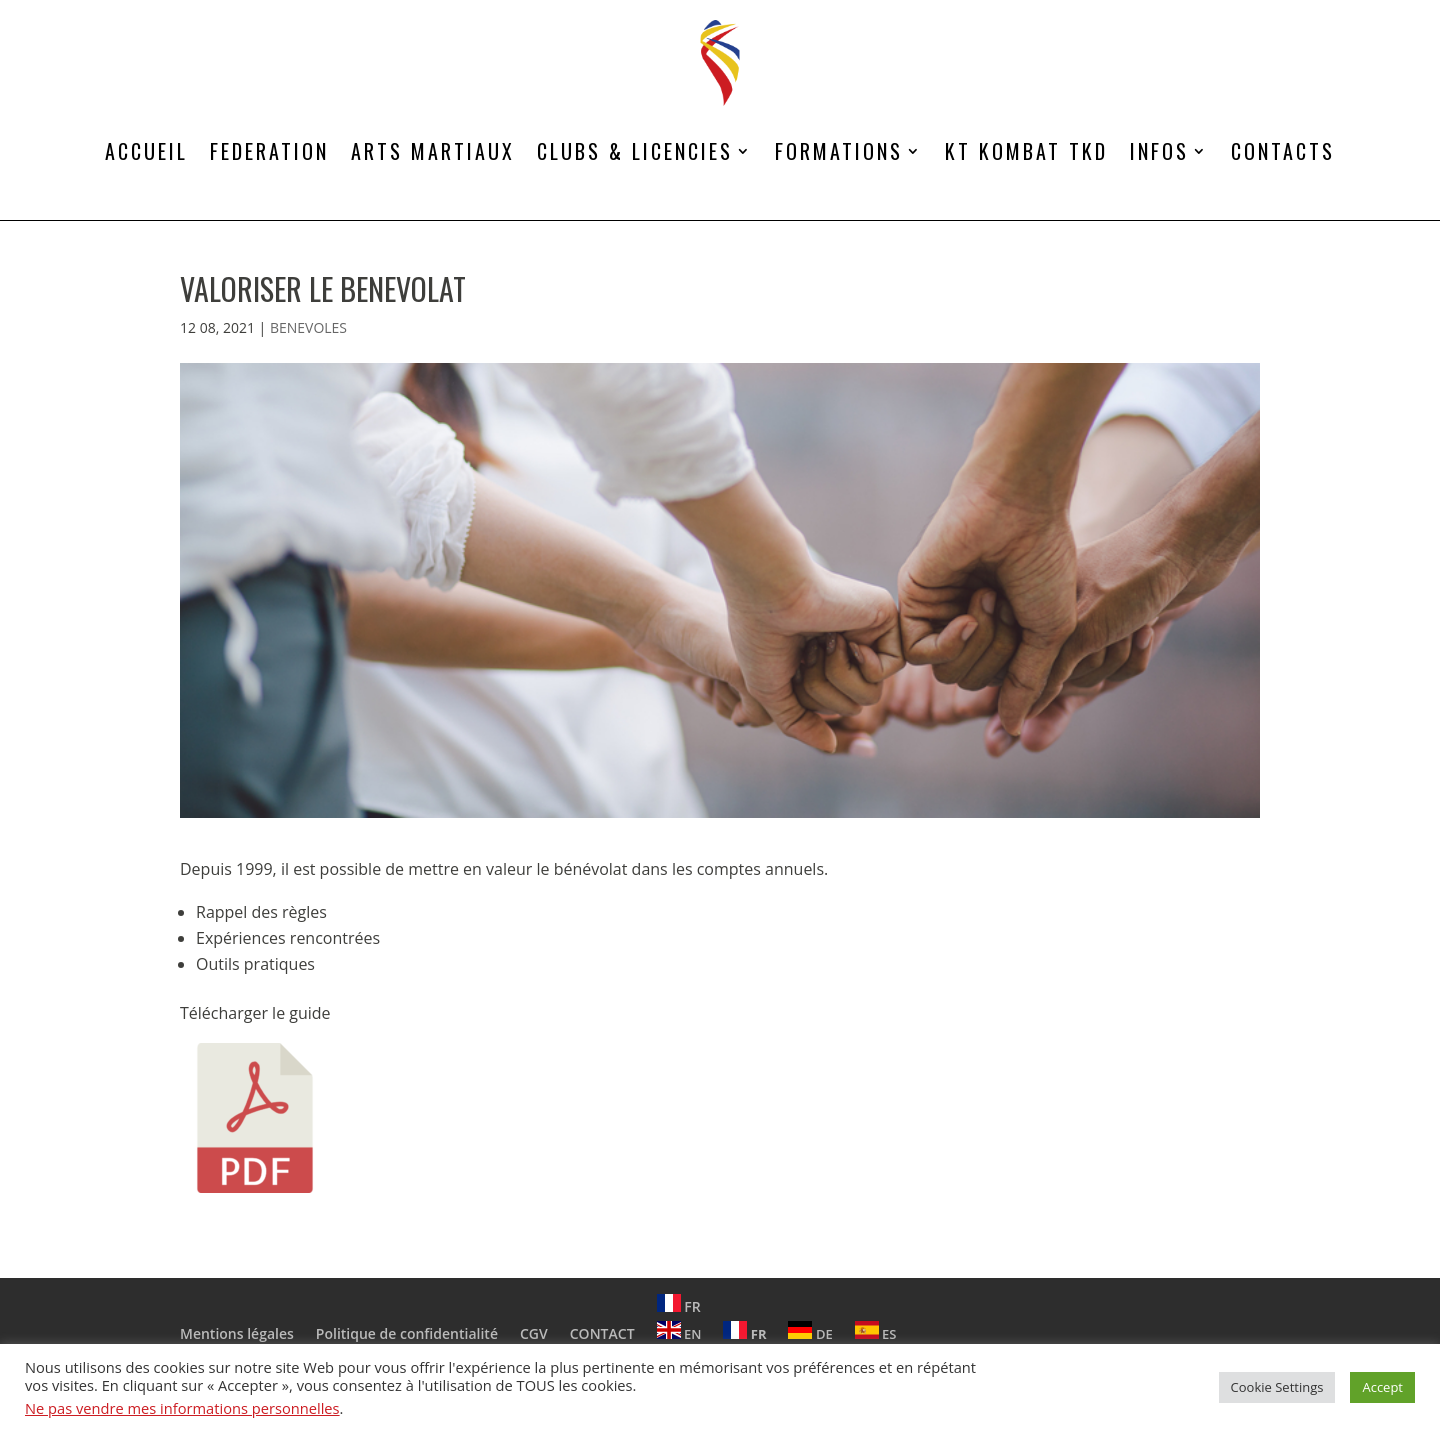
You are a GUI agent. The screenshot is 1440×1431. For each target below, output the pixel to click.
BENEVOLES (308, 327)
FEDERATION (269, 151)
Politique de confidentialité (407, 1333)
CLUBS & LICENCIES (635, 151)
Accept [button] (1382, 1387)
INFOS (1159, 151)
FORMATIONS (839, 151)
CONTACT (602, 1333)
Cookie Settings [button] (1277, 1387)
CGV (534, 1333)
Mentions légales (237, 1333)
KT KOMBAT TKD (1026, 151)
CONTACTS (1283, 151)
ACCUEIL (146, 151)
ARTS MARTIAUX (433, 151)
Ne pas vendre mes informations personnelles (182, 1408)
